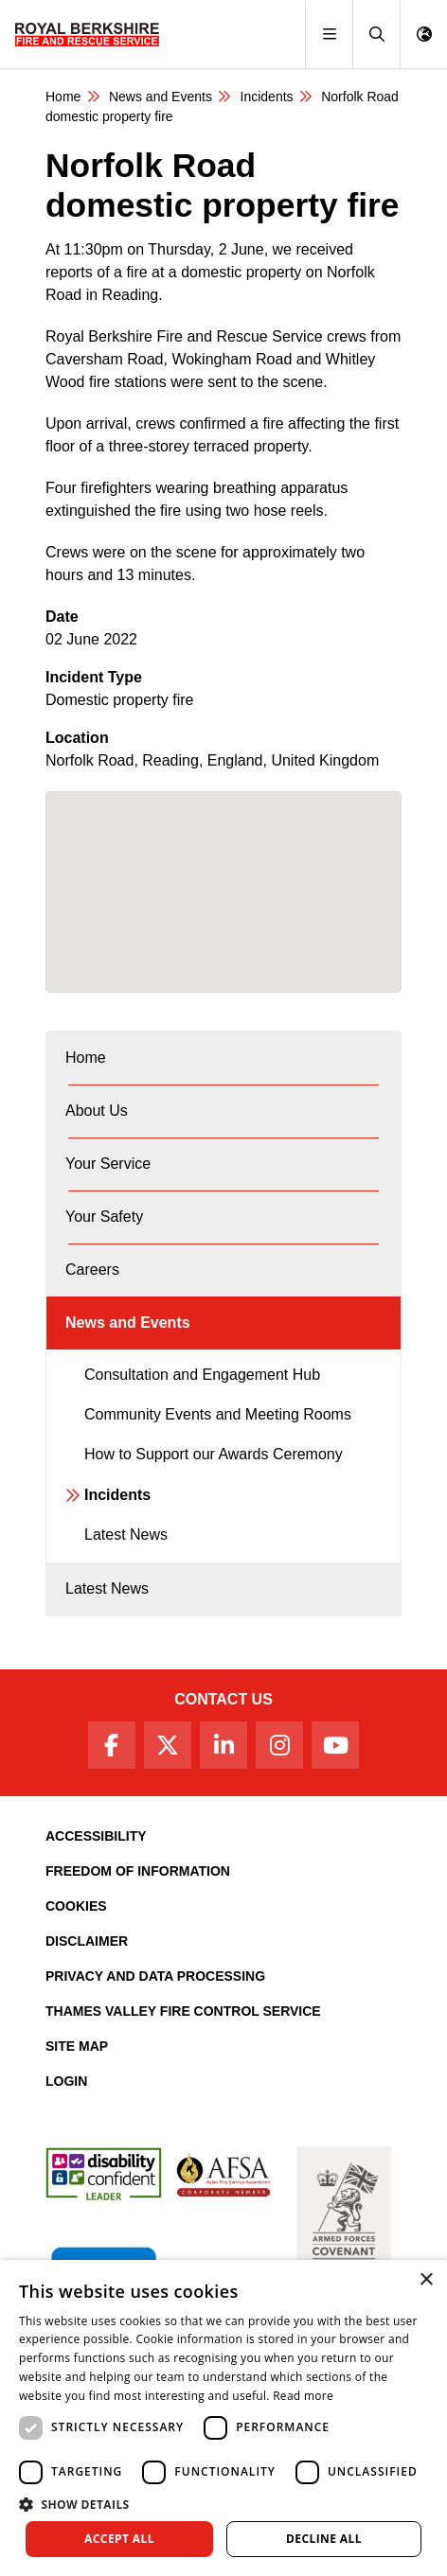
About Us (96, 1111)
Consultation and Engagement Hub (202, 1375)
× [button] (426, 2280)
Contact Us (223, 1699)
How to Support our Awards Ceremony (213, 1454)
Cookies (76, 1906)
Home (62, 96)
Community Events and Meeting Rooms (217, 1414)
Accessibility (96, 1836)
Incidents (267, 96)
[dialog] (223, 2418)
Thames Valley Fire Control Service (183, 2011)
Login (66, 2081)
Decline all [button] (324, 2539)
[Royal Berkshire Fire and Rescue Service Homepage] (87, 33)
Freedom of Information (137, 1871)
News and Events (160, 96)
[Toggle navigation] (328, 34)
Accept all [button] (119, 2539)
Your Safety (104, 1217)
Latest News (126, 1534)
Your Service (108, 1164)
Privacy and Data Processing (155, 1976)
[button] (376, 34)
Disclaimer (86, 1941)
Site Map (76, 2046)
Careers (92, 1270)
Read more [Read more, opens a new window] (303, 2396)
